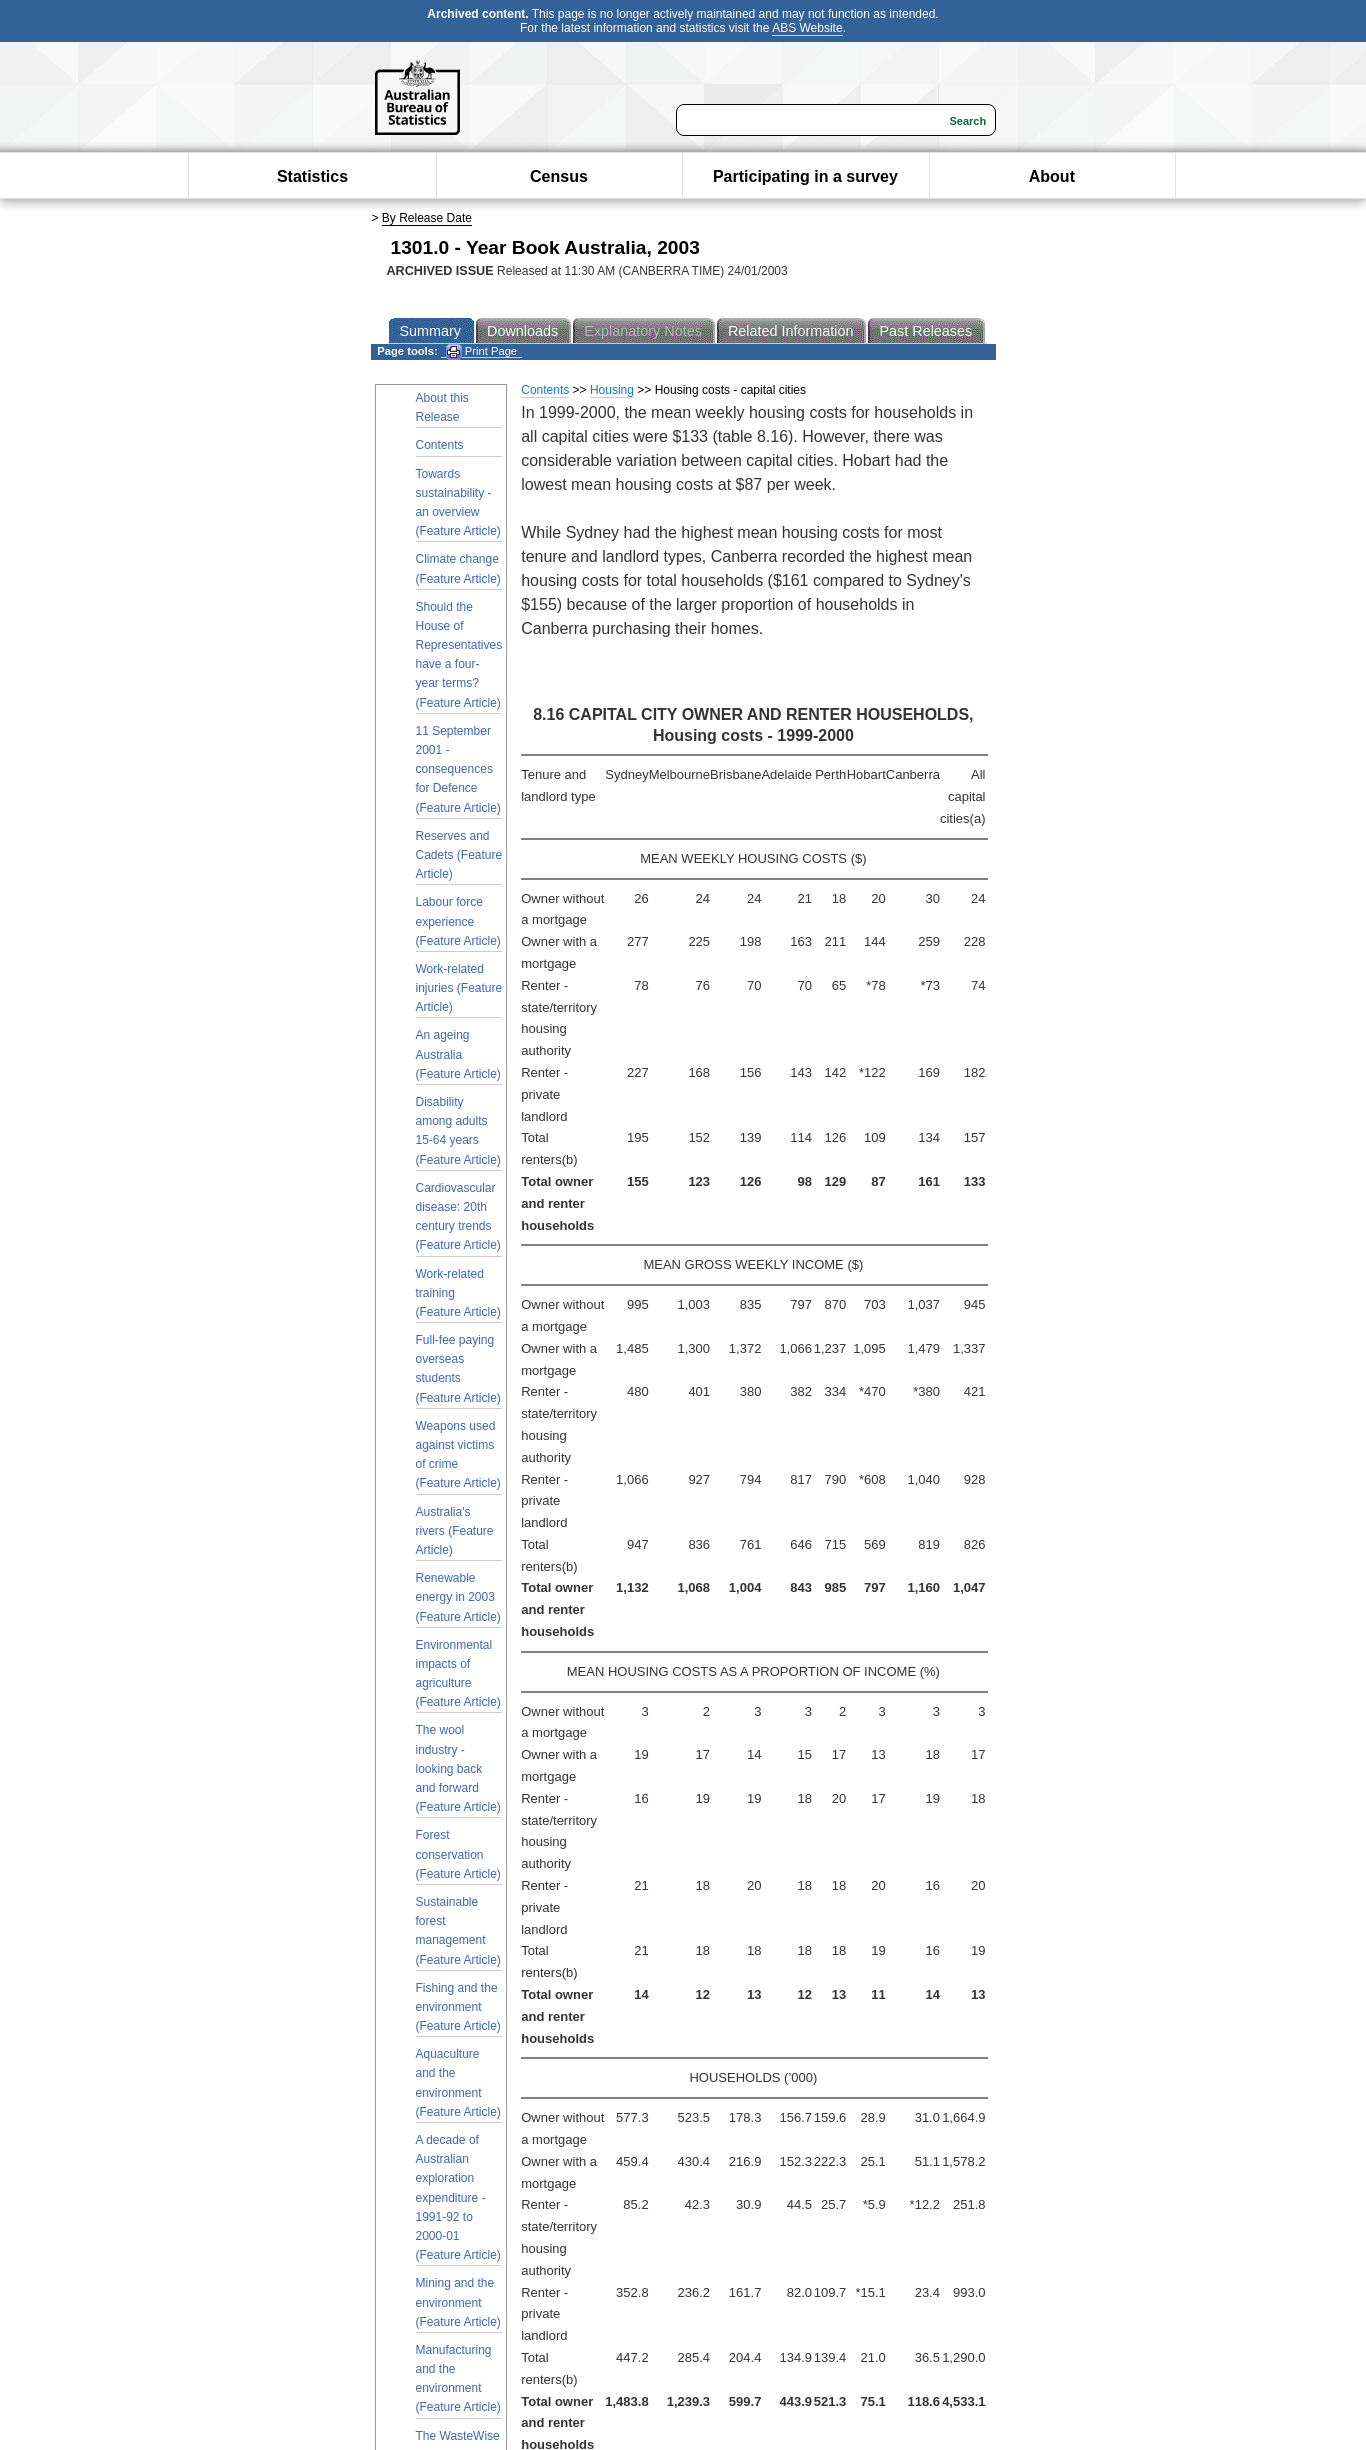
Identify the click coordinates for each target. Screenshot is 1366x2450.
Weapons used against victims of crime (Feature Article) (458, 1455)
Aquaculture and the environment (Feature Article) (458, 2083)
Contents (440, 445)
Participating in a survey (805, 176)
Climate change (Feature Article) (458, 568)
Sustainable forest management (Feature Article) (458, 1931)
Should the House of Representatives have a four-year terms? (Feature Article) (459, 655)
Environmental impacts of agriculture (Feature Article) (458, 1674)
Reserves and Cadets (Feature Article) (459, 855)
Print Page (481, 351)
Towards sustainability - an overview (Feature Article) (458, 503)
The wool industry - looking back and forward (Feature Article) (458, 1768)
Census (559, 176)
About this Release (442, 407)
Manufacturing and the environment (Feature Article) (458, 2379)
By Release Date (427, 218)
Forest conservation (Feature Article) (458, 1854)
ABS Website (807, 28)
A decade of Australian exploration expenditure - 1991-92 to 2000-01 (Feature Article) (458, 2197)
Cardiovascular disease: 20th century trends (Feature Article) (458, 1217)
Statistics (312, 176)
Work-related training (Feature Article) (458, 1293)
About (1052, 176)
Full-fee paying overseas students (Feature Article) (458, 1369)
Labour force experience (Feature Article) (458, 921)
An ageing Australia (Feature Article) (458, 1054)
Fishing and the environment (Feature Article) (458, 2007)
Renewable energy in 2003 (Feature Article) (458, 1597)
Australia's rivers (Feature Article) (455, 1531)
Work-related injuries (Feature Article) (459, 988)
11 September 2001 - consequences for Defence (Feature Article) (458, 769)
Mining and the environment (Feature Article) (458, 2302)
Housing (612, 390)
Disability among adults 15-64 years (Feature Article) (458, 1131)
